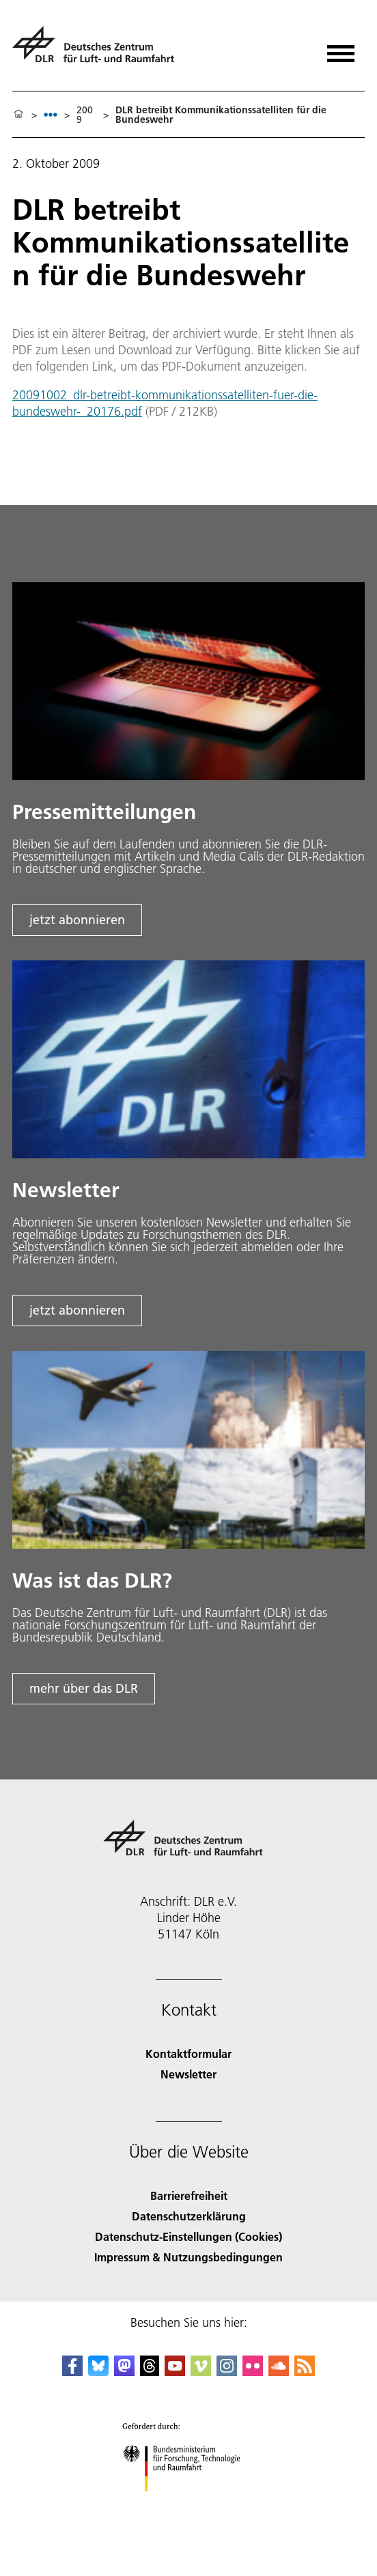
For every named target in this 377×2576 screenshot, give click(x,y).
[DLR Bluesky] (98, 2371)
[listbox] (50, 114)
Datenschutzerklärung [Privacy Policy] (189, 2216)
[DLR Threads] (149, 2371)
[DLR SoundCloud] (278, 2371)
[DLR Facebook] (72, 2371)
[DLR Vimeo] (201, 2371)
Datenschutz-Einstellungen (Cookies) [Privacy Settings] (188, 2236)
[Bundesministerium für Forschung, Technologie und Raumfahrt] (189, 2503)
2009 (84, 114)
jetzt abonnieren (77, 920)
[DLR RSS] (304, 2371)
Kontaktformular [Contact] (188, 2053)
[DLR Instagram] (227, 2371)
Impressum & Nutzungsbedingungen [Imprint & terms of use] (188, 2257)
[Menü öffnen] (341, 48)
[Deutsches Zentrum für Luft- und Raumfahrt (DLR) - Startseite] (98, 50)
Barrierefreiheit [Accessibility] (188, 2195)
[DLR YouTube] (175, 2371)
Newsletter (188, 2074)
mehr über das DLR (83, 1688)
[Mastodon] (124, 2371)
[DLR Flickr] (252, 2371)
